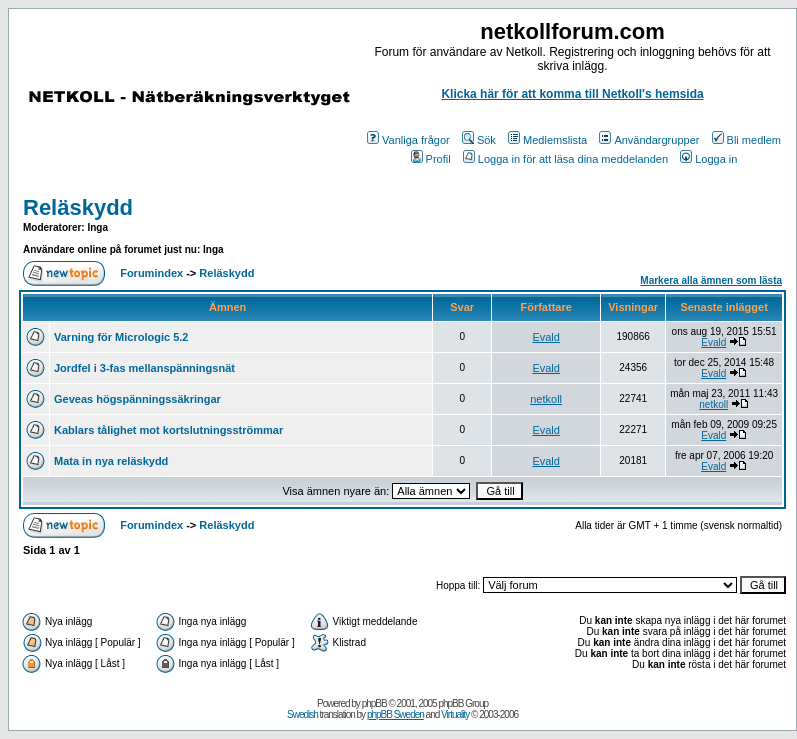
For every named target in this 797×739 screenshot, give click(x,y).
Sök (479, 140)
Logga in (708, 159)
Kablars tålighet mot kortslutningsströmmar (168, 430)
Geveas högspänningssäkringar (137, 399)
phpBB (374, 703)
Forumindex (151, 273)
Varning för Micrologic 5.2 (121, 337)
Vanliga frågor (408, 140)
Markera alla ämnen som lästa (711, 280)
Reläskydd (78, 207)
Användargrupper (649, 140)
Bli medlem (746, 140)
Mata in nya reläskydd (111, 461)
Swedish (302, 714)
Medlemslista (547, 140)
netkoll (546, 399)
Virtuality (455, 714)
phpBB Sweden (395, 714)
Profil (431, 159)
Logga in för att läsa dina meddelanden (565, 159)
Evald (546, 337)
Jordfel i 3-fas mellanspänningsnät (144, 368)
